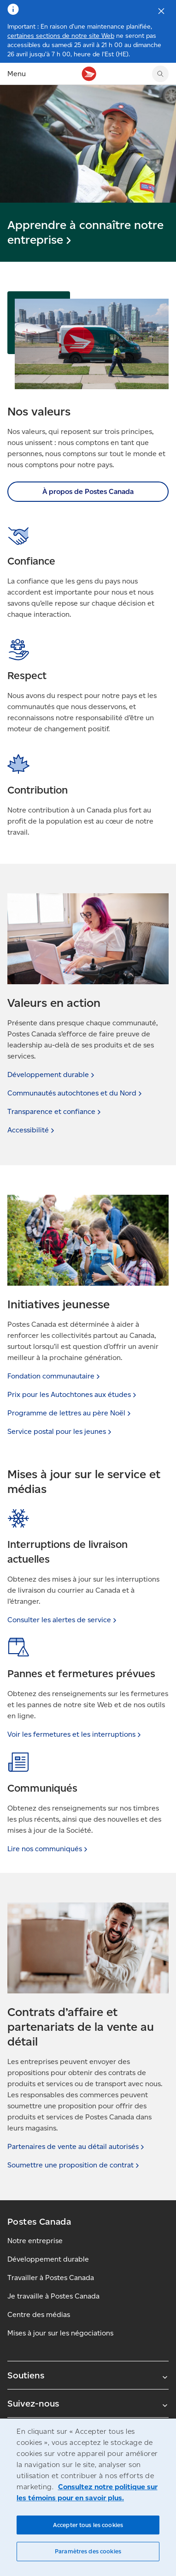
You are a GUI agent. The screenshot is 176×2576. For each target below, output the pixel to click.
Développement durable (48, 2259)
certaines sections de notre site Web (60, 36)
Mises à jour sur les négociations (60, 2333)
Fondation (54, 1376)
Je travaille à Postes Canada (53, 2296)
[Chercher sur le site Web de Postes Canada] (160, 74)
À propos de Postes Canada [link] (88, 491)
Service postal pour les (60, 1431)
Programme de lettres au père (70, 1412)
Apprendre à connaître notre (85, 232)
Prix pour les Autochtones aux (72, 1394)
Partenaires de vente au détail (76, 2146)
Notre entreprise (35, 2240)
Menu (16, 73)
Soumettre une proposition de (74, 2165)
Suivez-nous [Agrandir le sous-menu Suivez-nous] (88, 2403)
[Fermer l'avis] (161, 11)
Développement (51, 1074)
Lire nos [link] (48, 1848)
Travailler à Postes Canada (50, 2277)
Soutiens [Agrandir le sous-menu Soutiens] (88, 2375)
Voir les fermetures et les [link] (75, 1734)
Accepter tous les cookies (88, 2525)
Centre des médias (38, 2314)
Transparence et (55, 1111)
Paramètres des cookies (88, 2551)
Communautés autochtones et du (75, 1093)
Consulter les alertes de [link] (62, 1619)
